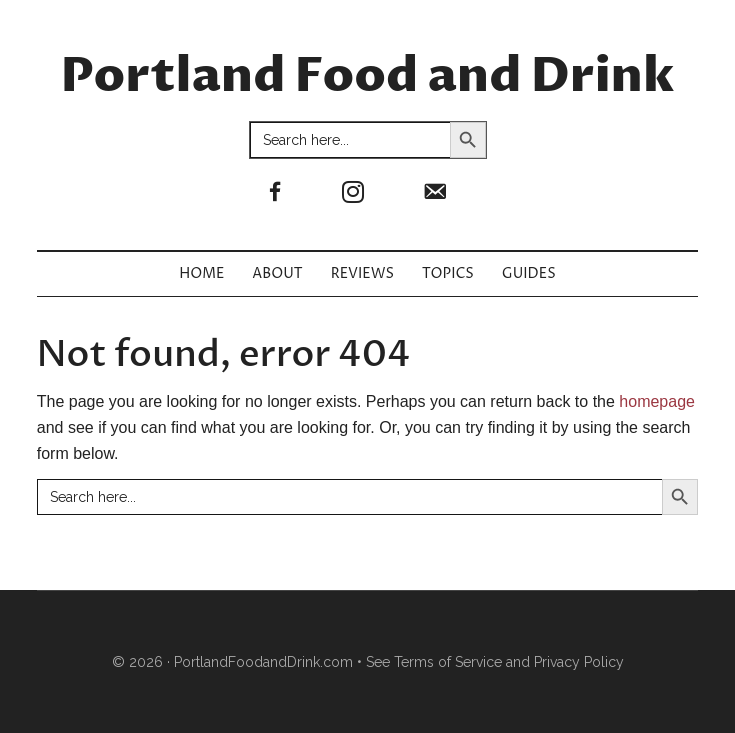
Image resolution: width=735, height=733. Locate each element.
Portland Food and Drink (368, 77)
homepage (657, 401)
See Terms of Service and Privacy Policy (495, 662)
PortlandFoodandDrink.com (263, 662)
